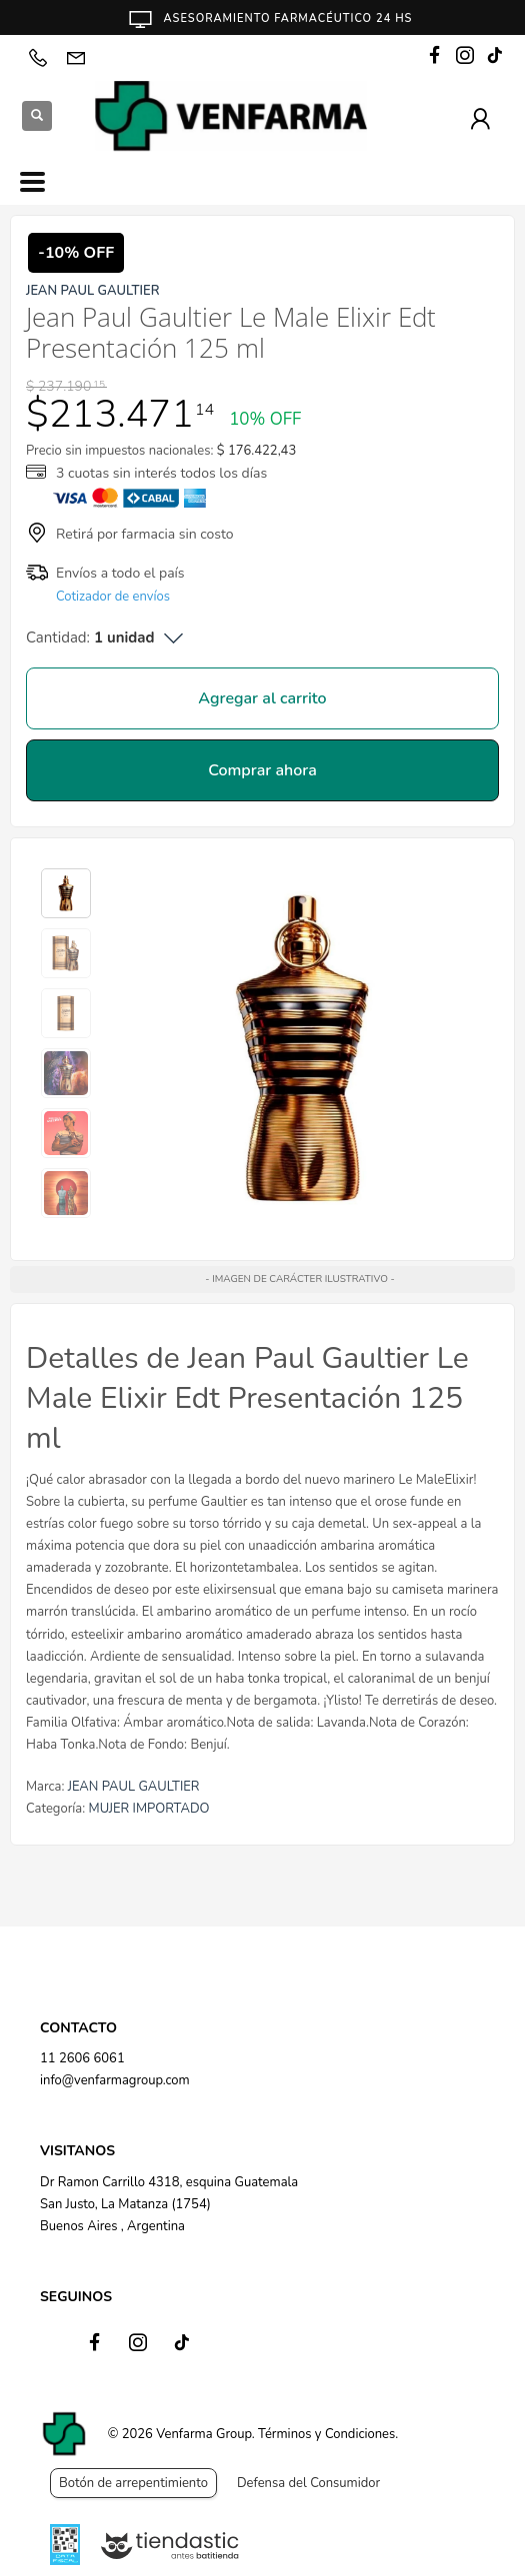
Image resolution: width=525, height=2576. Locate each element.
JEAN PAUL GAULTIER (134, 1787)
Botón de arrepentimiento (133, 2483)
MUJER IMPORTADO (149, 1809)
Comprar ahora (262, 770)
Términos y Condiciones (326, 2434)
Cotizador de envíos (113, 597)
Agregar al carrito (262, 698)
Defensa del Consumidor (308, 2483)
